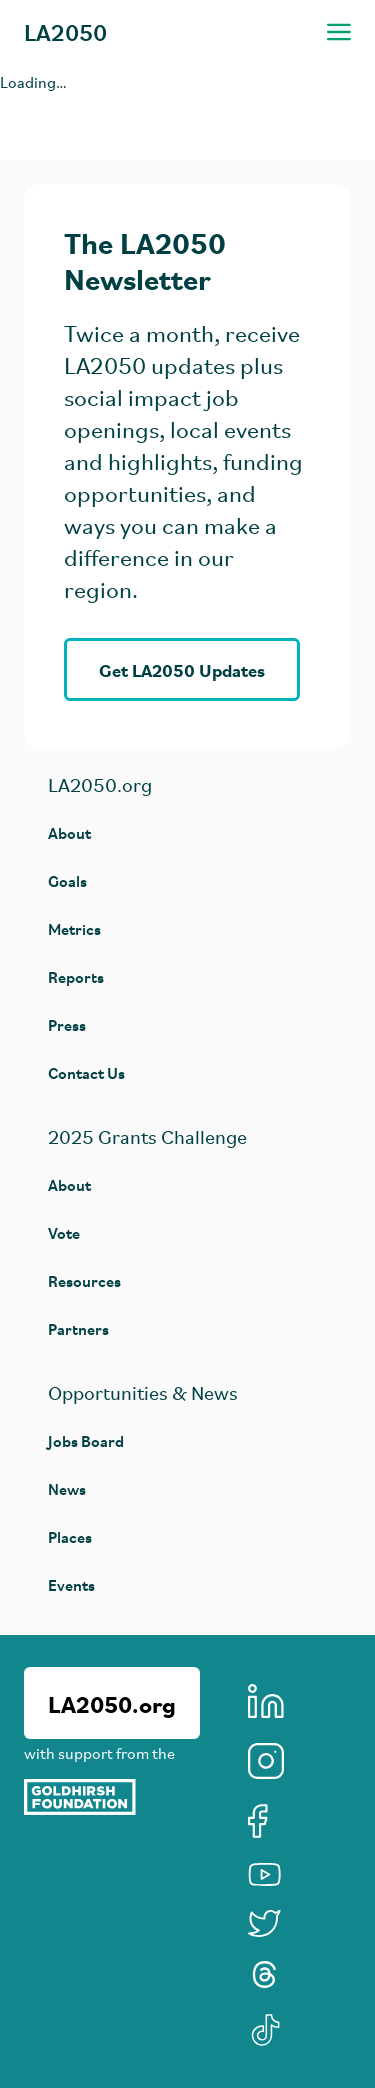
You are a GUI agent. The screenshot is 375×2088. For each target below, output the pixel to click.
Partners (78, 1328)
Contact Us (86, 1072)
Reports (76, 976)
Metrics (74, 928)
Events (71, 1584)
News (67, 1488)
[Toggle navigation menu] (339, 32)
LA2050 (65, 32)
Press (67, 1024)
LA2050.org (112, 1703)
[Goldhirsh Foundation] (112, 1797)
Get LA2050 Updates (182, 669)
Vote (64, 1232)
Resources (84, 1280)
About (69, 832)
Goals (67, 880)
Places (70, 1536)
